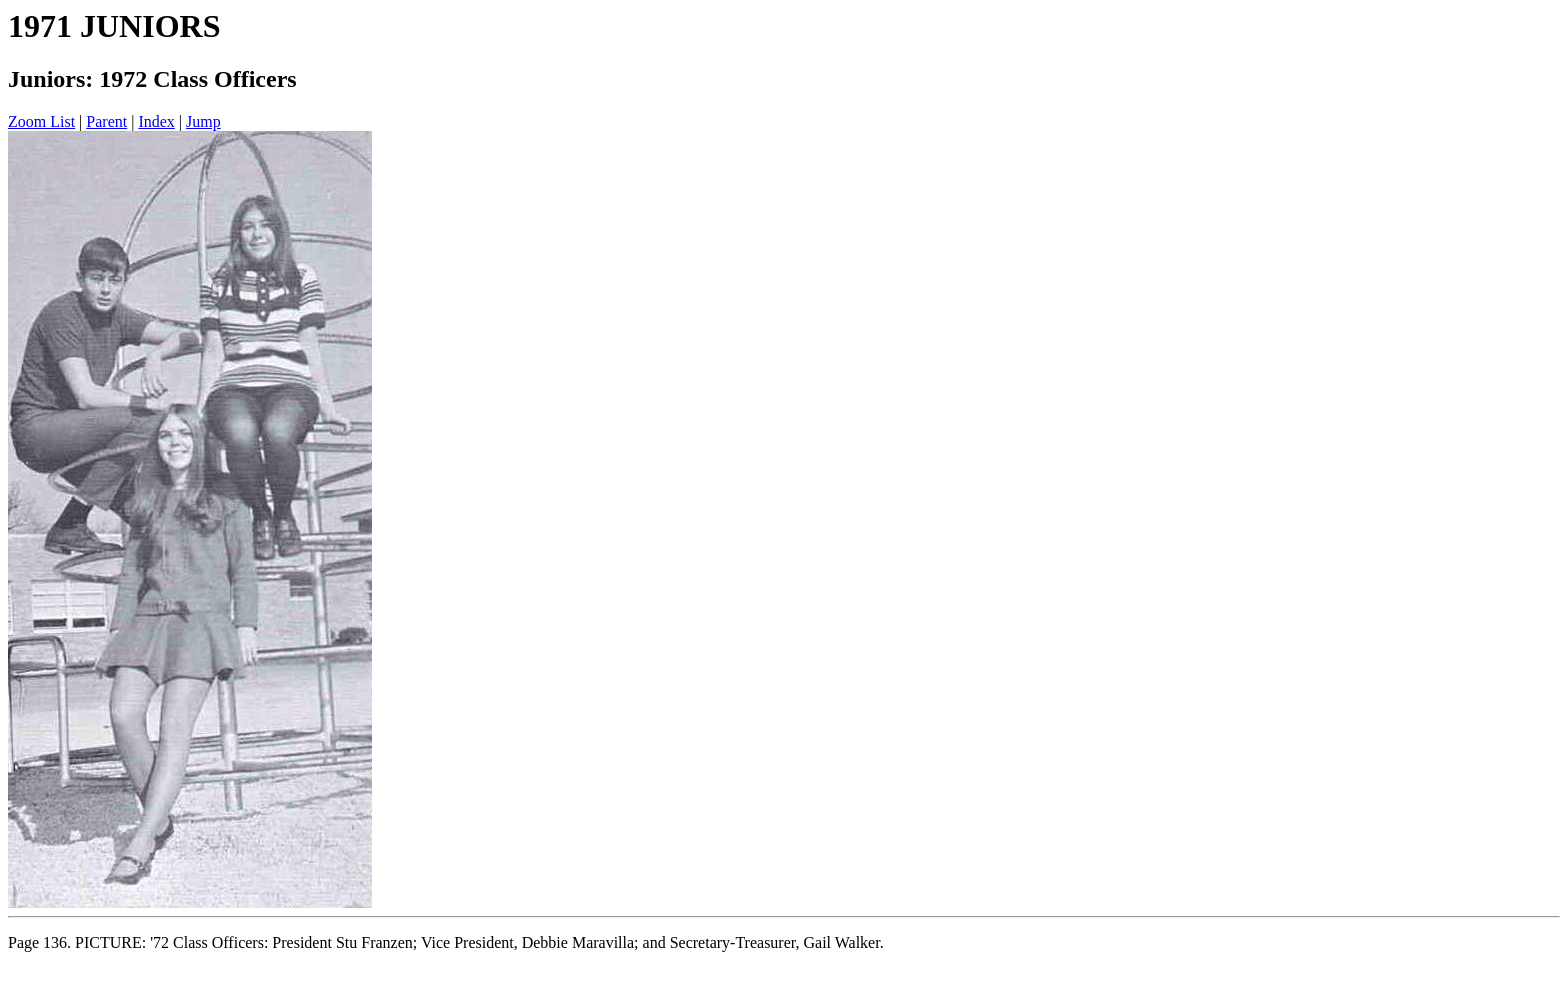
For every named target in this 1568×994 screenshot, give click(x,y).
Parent (106, 121)
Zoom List (41, 121)
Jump (203, 121)
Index (156, 121)
